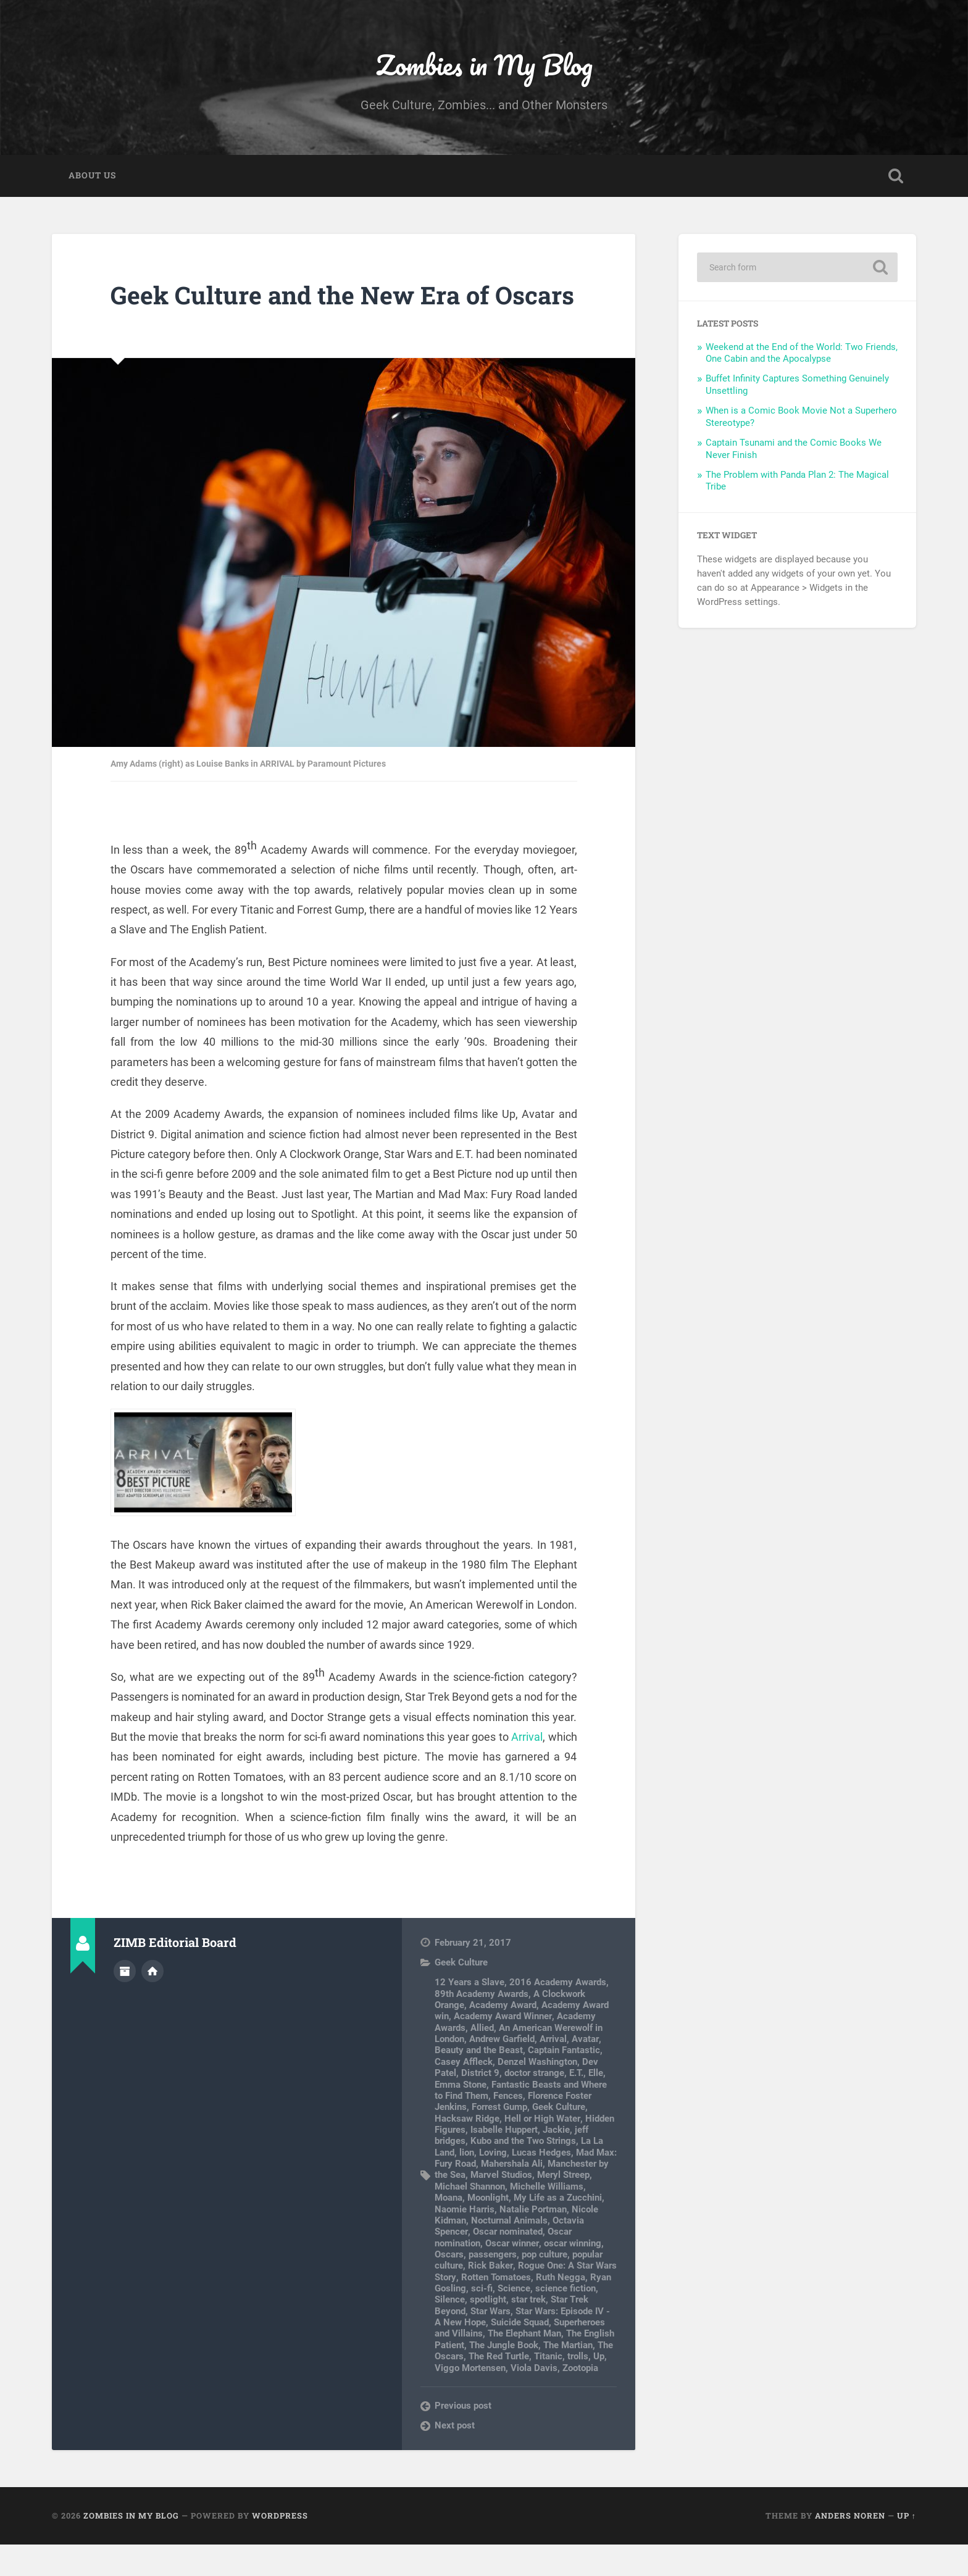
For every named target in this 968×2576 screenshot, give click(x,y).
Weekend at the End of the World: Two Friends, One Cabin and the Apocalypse (802, 354)
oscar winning (572, 2274)
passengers (493, 2285)
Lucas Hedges (541, 2183)
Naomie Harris (464, 2240)
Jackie (556, 2161)
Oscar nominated (507, 2263)
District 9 (480, 2104)
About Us (92, 176)
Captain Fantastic (564, 2081)
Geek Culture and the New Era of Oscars (304, 311)
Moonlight (488, 2229)
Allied (482, 2058)
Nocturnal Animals (509, 2251)
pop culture (544, 2285)
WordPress (280, 2547)
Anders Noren (850, 2547)
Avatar (585, 2070)
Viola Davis (534, 2398)
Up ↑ (906, 2547)
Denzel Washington (537, 2092)
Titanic (548, 2387)
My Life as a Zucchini (558, 2229)
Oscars (449, 2285)
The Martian (568, 2376)
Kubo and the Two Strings (523, 2172)
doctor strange (534, 2104)
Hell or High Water (542, 2149)
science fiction (565, 2319)
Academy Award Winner (502, 2047)
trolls (577, 2387)
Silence (450, 2330)
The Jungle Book (503, 2376)
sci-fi (482, 2319)
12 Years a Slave (469, 2013)
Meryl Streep (563, 2206)
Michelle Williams (546, 2217)
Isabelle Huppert (504, 2161)
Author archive (125, 2002)
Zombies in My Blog (484, 65)
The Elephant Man (524, 2364)
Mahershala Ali (512, 2195)
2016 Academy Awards (557, 2013)
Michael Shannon (470, 2217)
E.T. (576, 2104)
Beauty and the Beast (479, 2081)
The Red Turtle (499, 2387)
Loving (493, 2183)
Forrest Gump (499, 2138)
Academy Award (502, 2036)
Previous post (463, 2436)
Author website (152, 2002)
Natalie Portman (533, 2240)
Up (598, 2387)
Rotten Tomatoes (495, 2308)
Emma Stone (460, 2115)
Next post (455, 2456)
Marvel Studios (501, 2206)
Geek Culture (461, 1993)
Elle (595, 2104)
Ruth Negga (560, 2308)
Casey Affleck (464, 2092)
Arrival (527, 1768)
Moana (448, 2229)
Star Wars (490, 2342)
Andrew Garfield (502, 2070)
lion (466, 2183)
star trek (528, 2330)
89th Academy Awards (481, 2024)
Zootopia (580, 2398)
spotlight (488, 2330)
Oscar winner (511, 2274)
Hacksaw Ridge (467, 2149)
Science (514, 2319)
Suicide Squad (520, 2353)
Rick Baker (490, 2297)
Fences (508, 2127)
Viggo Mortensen (470, 2398)
